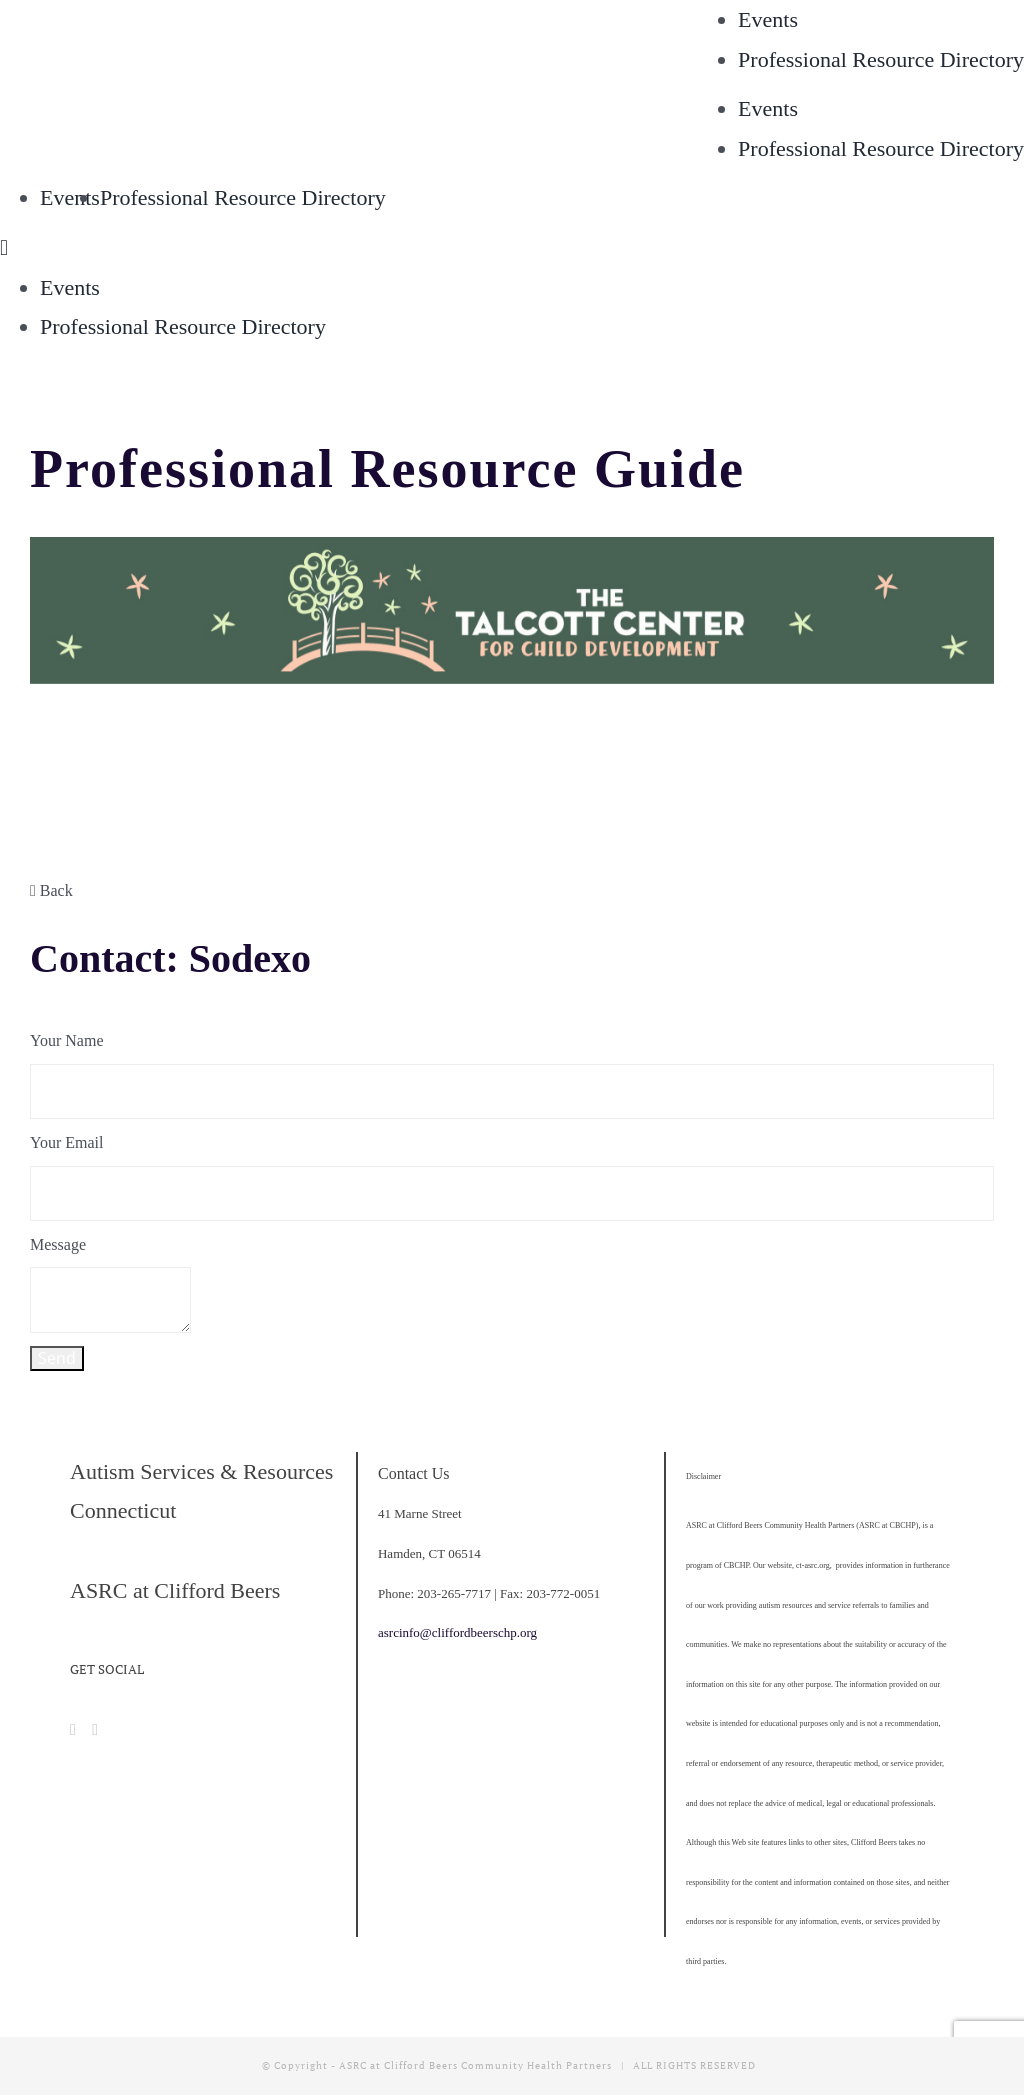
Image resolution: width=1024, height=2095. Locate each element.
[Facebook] (73, 1730)
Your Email (67, 1142)
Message (58, 1244)
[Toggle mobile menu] (4, 247)
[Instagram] (95, 1730)
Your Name (66, 1040)
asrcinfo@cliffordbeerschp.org (457, 1632)
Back (51, 890)
